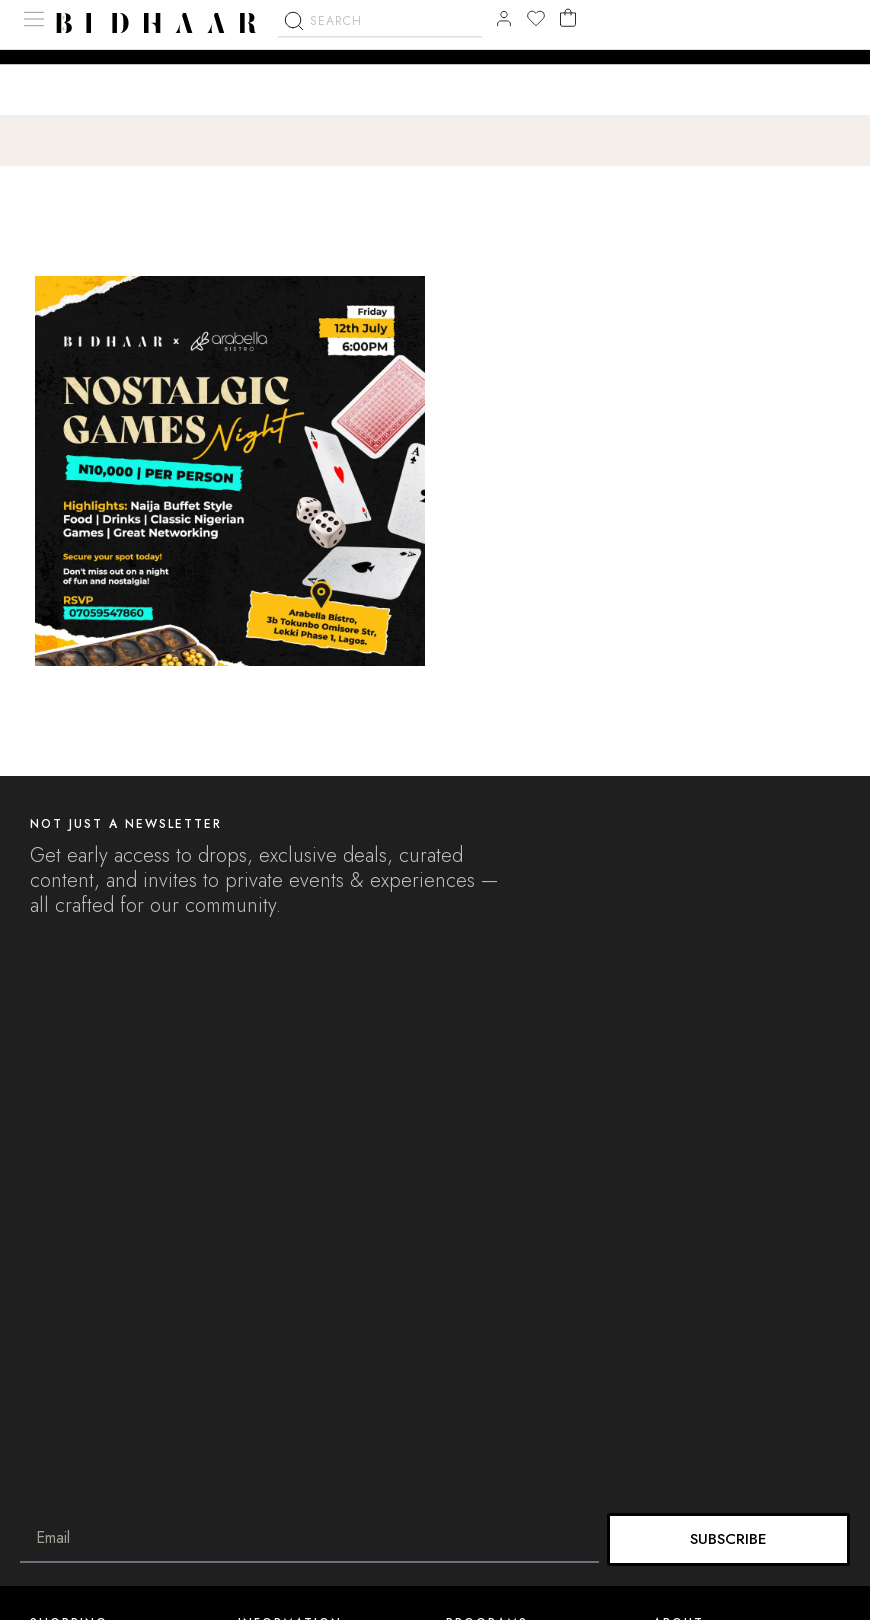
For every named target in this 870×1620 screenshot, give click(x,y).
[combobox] (380, 70)
